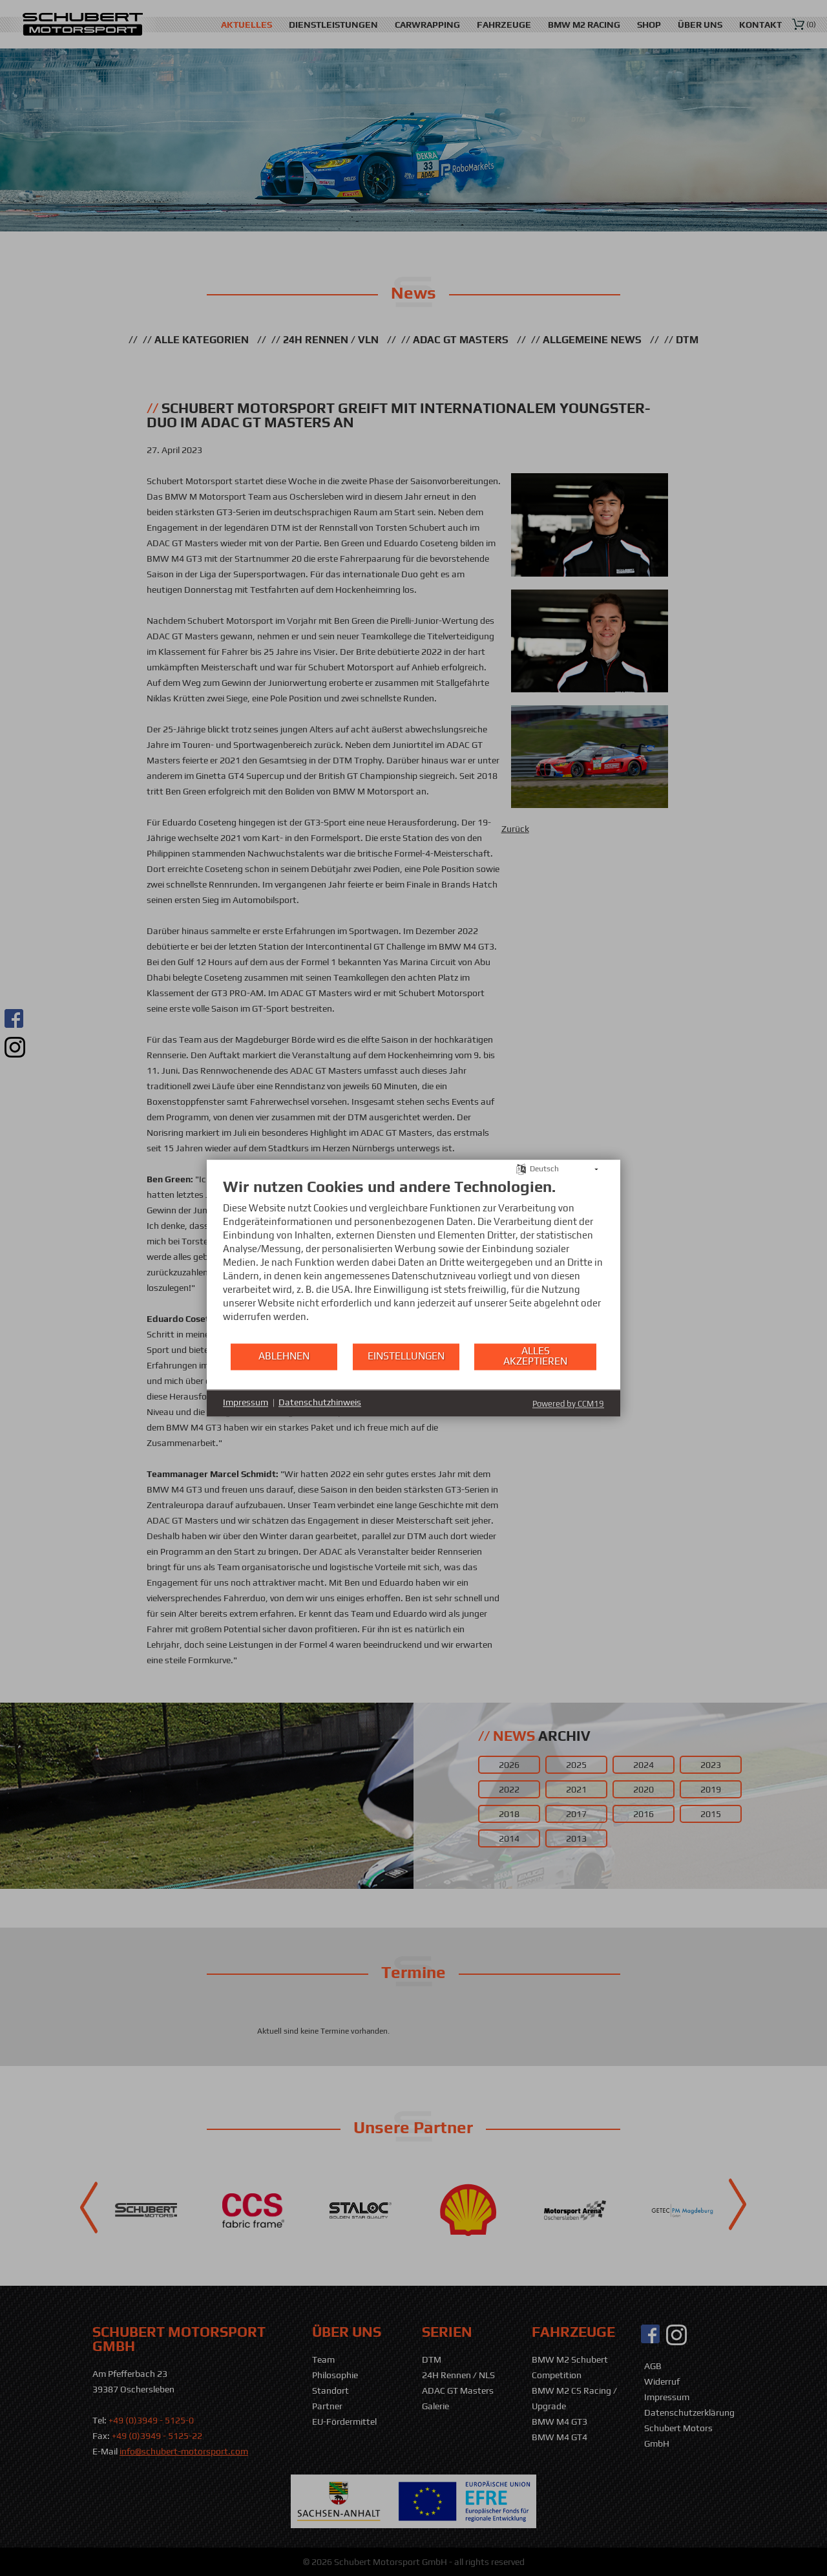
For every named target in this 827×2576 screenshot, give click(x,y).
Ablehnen (283, 1356)
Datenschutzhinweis (319, 1403)
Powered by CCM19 (568, 1404)
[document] (413, 1259)
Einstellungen (406, 1356)
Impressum (245, 1403)
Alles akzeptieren (535, 1356)
